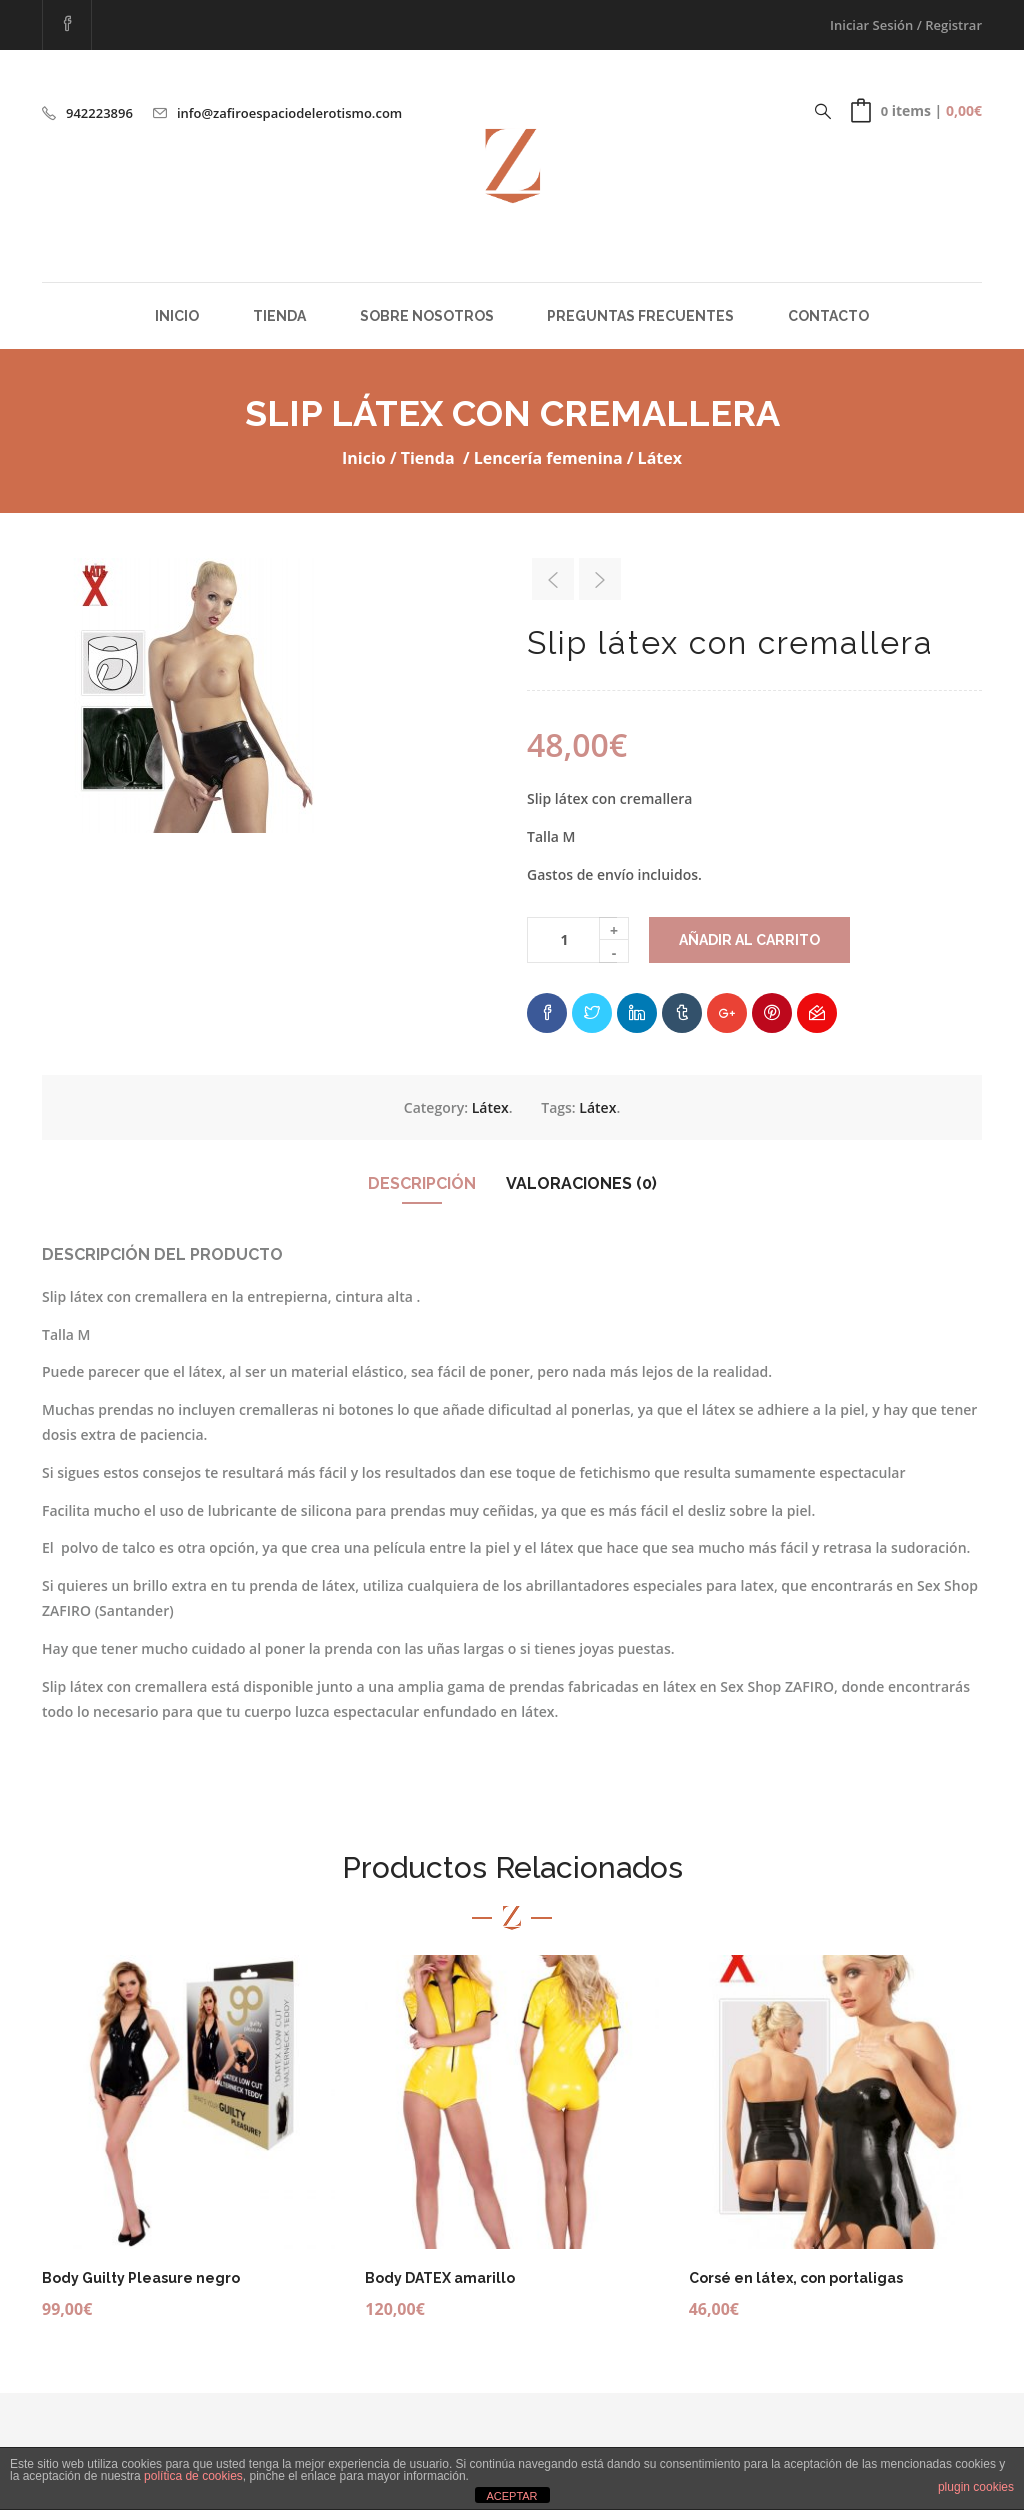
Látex (660, 458)
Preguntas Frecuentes (640, 316)
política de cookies (193, 2476)
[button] (916, 111)
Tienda (279, 316)
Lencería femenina (548, 458)
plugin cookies (976, 2487)
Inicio (177, 316)
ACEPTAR (511, 2496)
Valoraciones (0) (581, 1183)
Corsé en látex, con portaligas (796, 2278)
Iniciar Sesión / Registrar (906, 25)
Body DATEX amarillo (440, 2278)
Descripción (422, 1183)
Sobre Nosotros (427, 316)
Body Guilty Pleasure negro (141, 2278)
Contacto (828, 316)
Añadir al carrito (749, 940)
